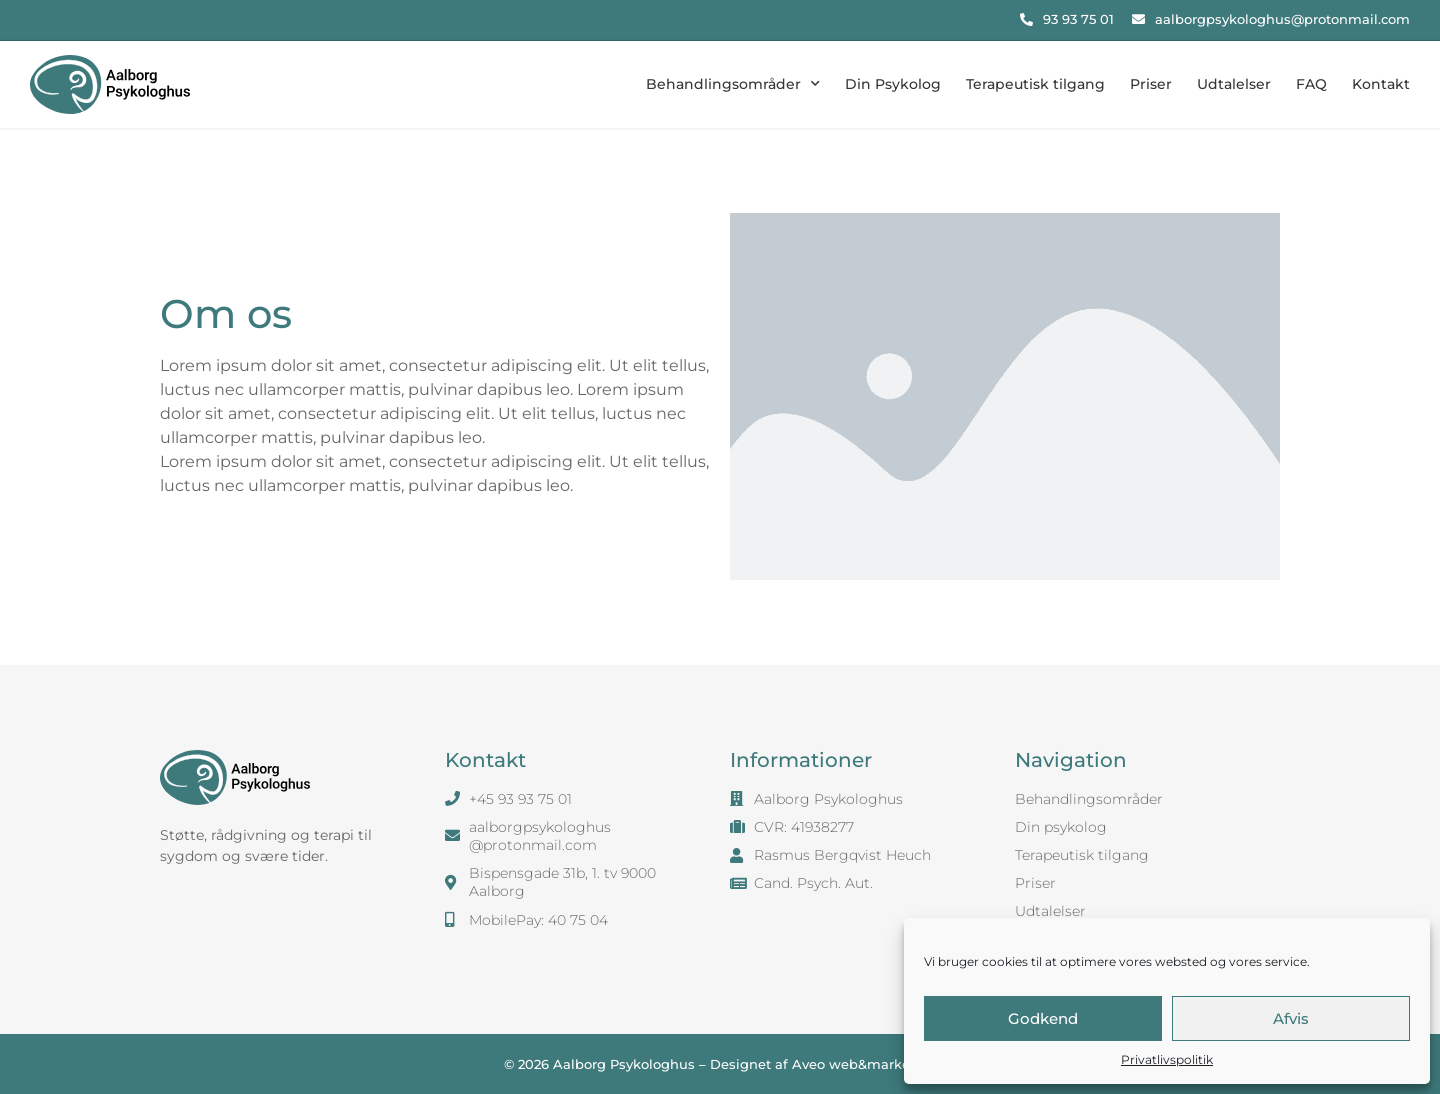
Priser (1151, 84)
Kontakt (1381, 84)
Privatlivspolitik (1167, 1059)
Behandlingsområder (733, 84)
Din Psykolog (893, 84)
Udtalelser (1234, 84)
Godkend (1043, 1018)
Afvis (1291, 1018)
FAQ (1311, 84)
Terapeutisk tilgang (1035, 84)
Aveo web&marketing (864, 1064)
